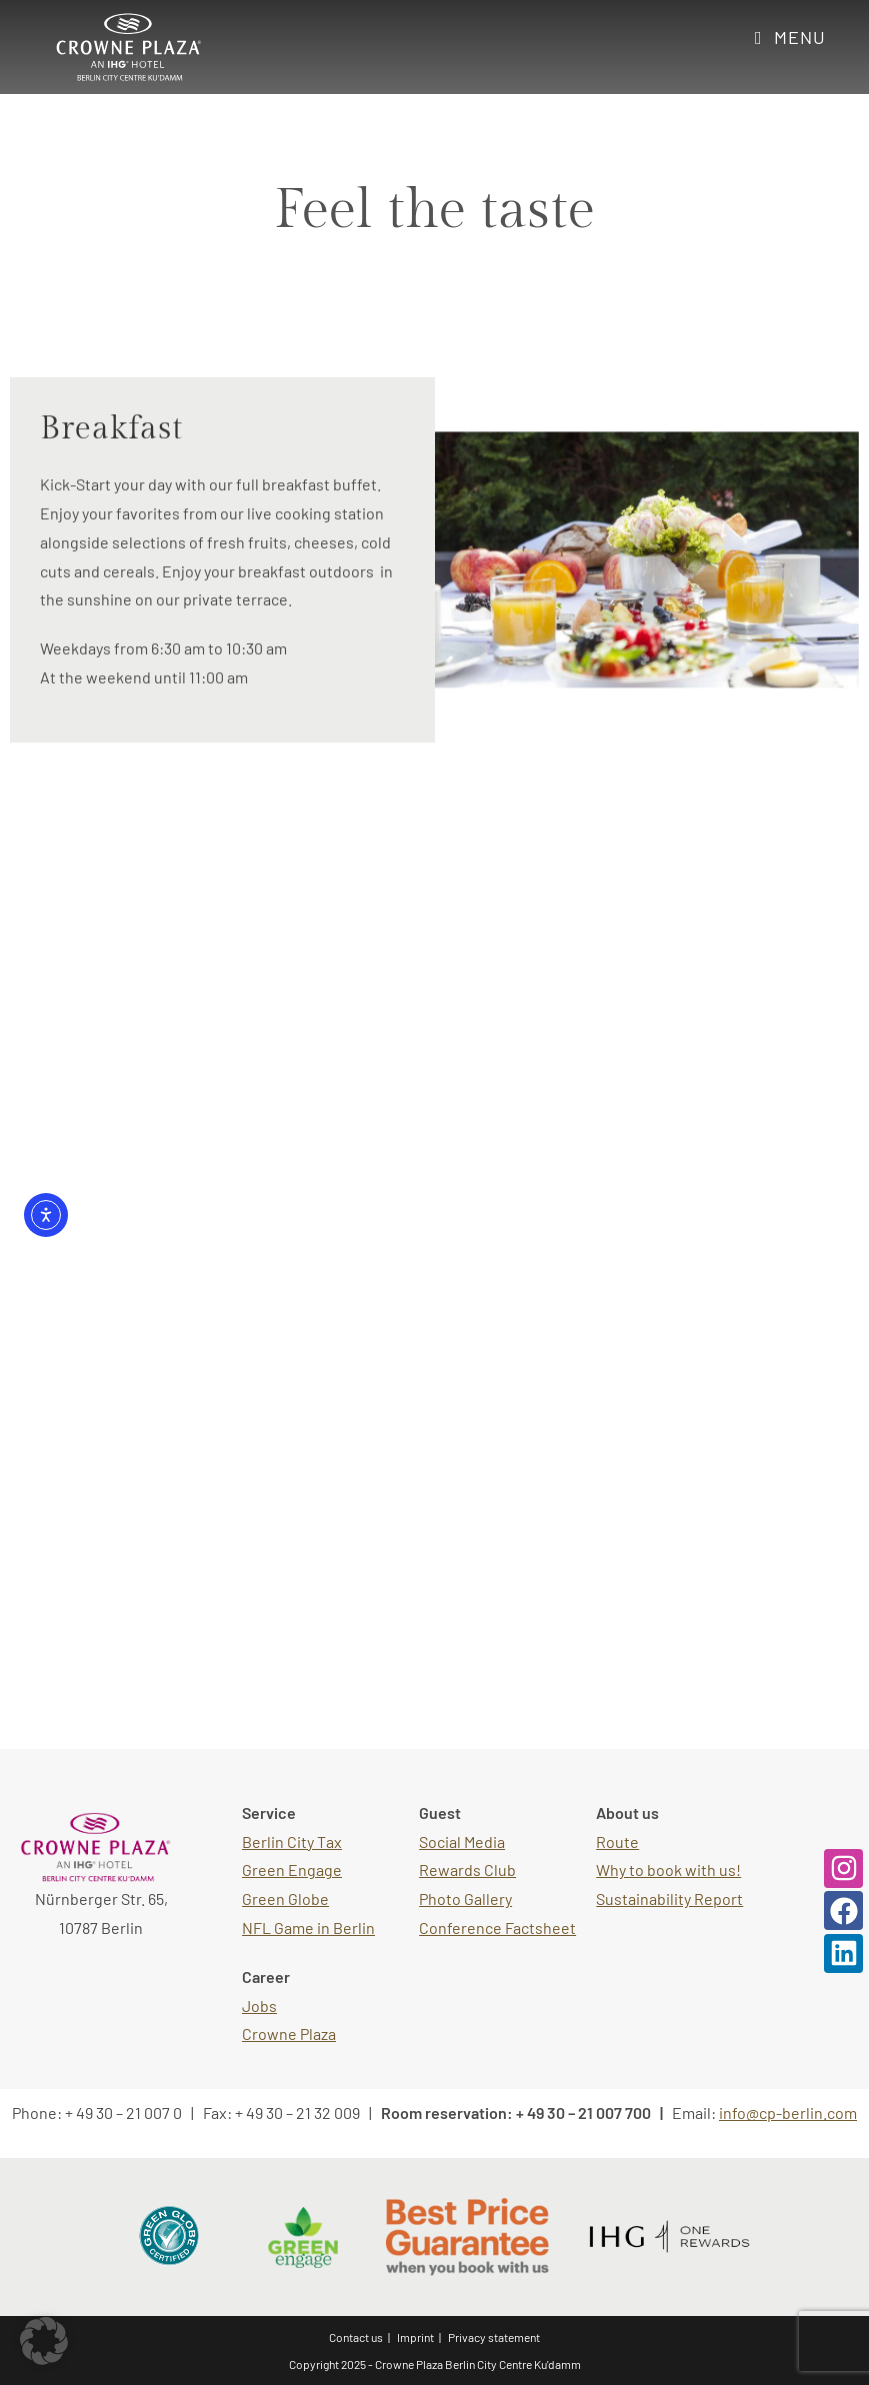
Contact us (356, 2337)
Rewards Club (467, 1869)
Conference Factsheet (497, 1927)
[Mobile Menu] (790, 37)
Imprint (415, 2337)
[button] (44, 2341)
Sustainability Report (669, 1898)
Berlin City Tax (292, 1841)
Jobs (259, 2005)
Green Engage (292, 1869)
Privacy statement (494, 2337)
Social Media (462, 1841)
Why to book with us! (668, 1869)
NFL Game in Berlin (308, 1927)
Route (617, 1841)
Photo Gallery (465, 1898)
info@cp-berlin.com (788, 2112)
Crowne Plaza (289, 2033)
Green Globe (285, 1898)
